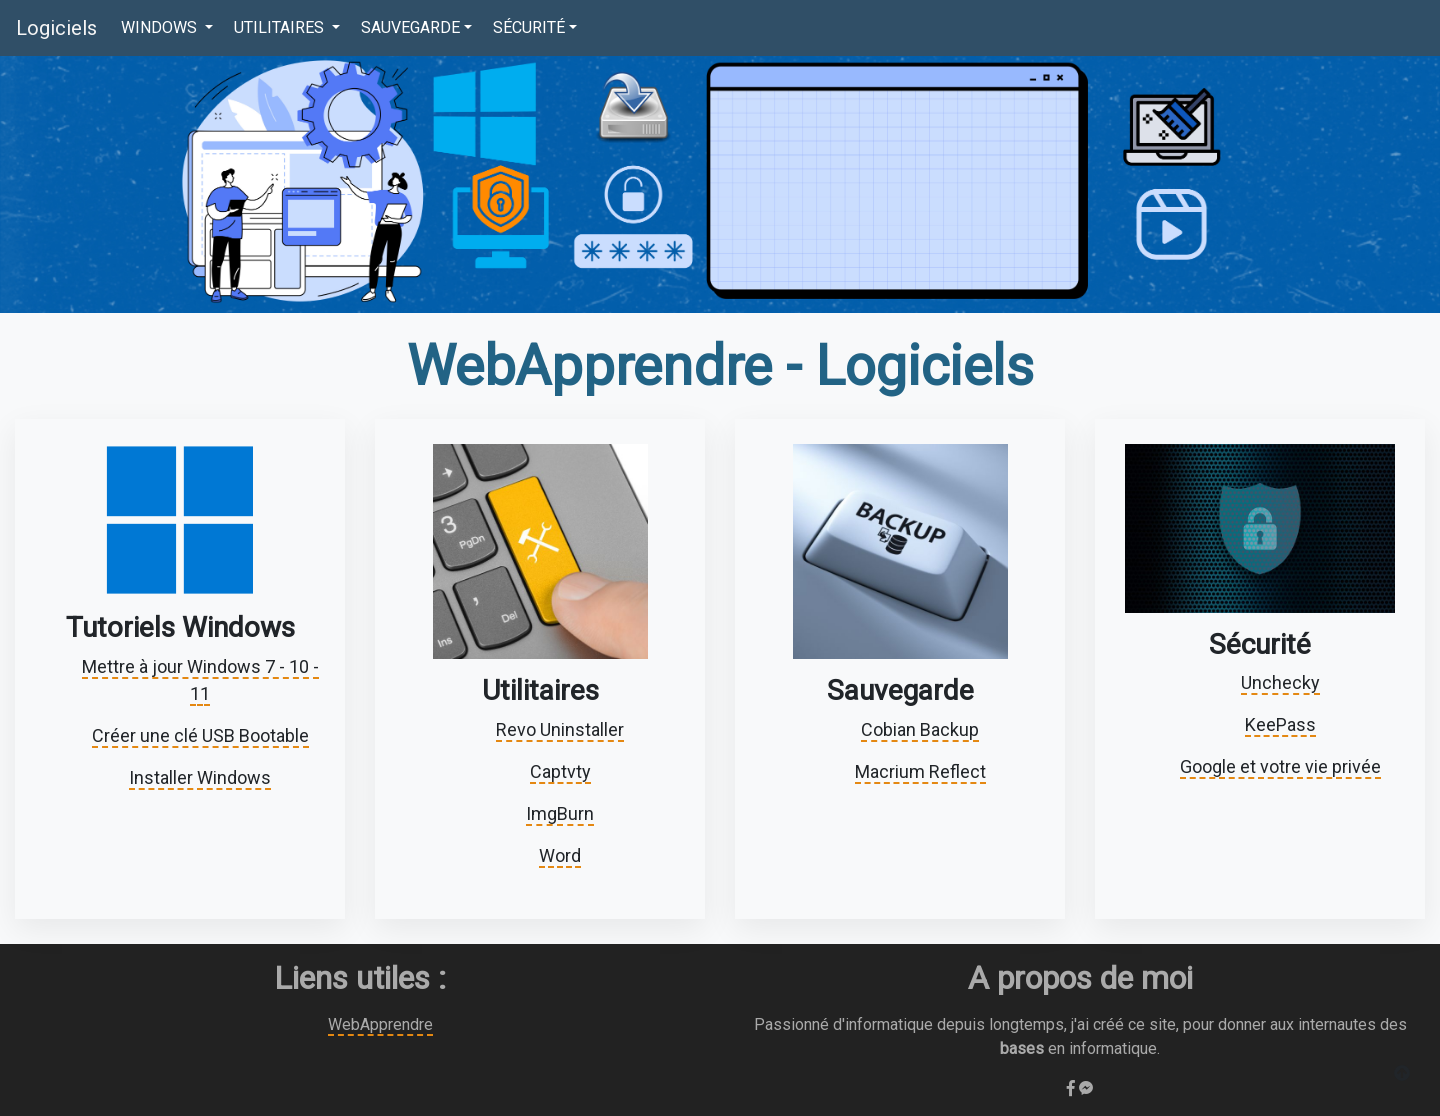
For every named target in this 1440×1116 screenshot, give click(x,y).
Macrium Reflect (920, 771)
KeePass (1280, 724)
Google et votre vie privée (1280, 766)
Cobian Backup (920, 729)
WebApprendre (380, 1024)
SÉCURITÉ (529, 27)
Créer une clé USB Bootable (200, 735)
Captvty (560, 771)
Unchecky (1280, 682)
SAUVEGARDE (410, 27)
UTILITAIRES (281, 27)
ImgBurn (560, 813)
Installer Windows (200, 777)
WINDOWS (161, 27)
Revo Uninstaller (560, 729)
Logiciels (56, 28)
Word (560, 855)
